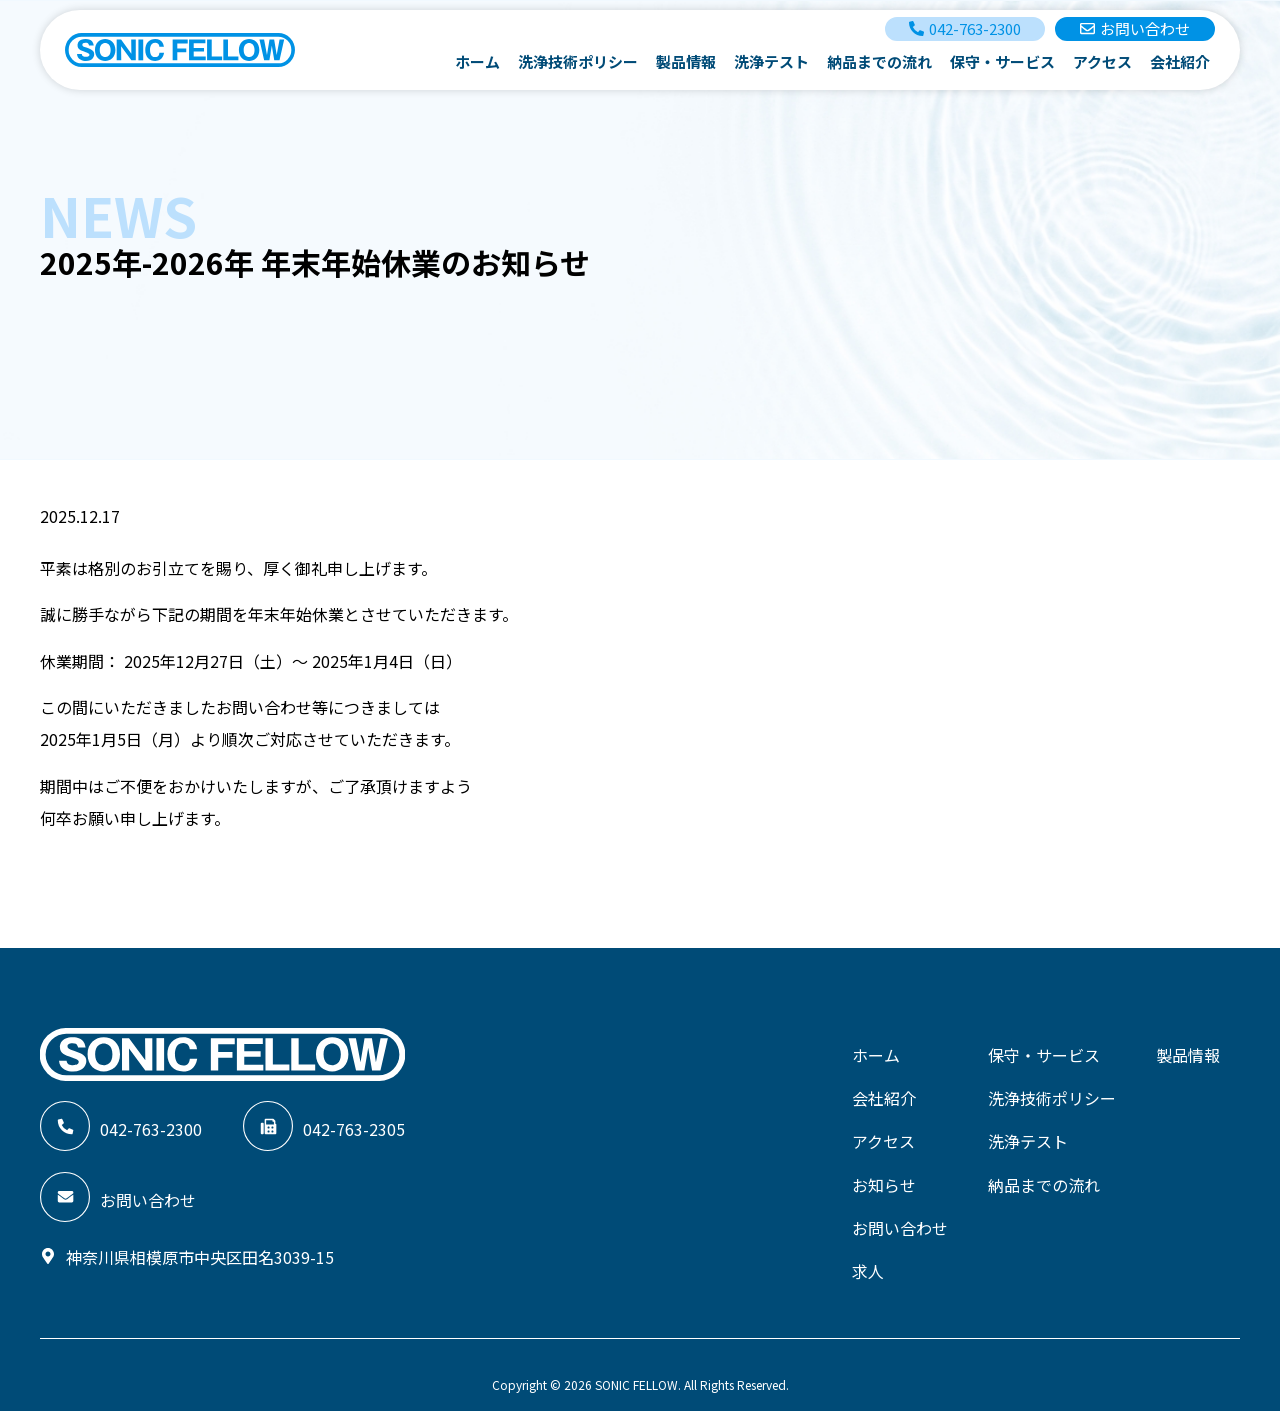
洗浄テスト (771, 61)
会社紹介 (1180, 61)
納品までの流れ (879, 61)
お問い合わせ (900, 1213)
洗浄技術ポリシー (578, 61)
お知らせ (884, 1173)
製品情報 (686, 61)
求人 (868, 1253)
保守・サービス (1002, 61)
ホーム (477, 61)
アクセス (1102, 61)
